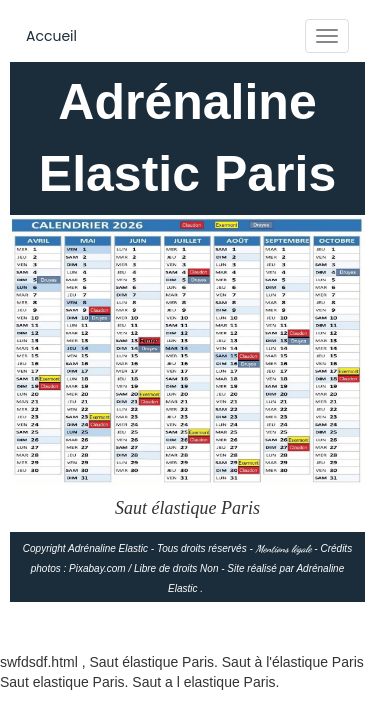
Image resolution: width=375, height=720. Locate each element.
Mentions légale (284, 549)
